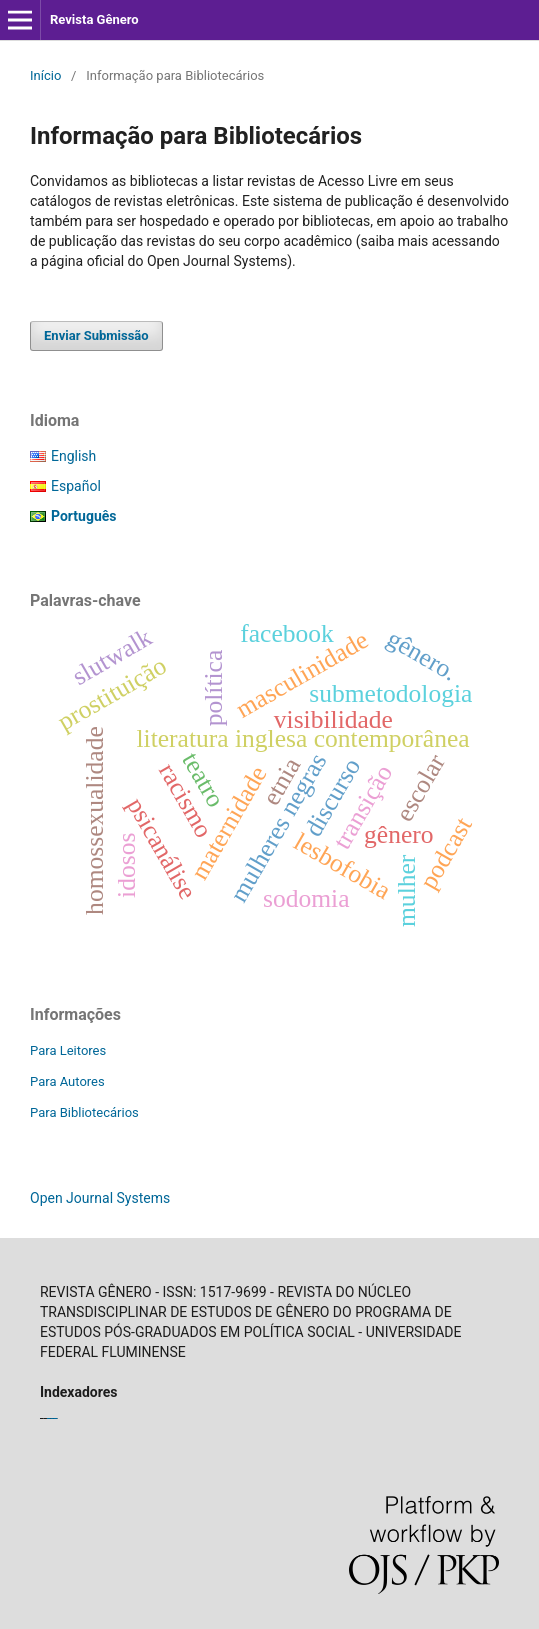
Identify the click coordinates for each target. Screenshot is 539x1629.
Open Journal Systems (100, 1198)
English (73, 456)
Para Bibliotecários (84, 1112)
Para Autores (67, 1081)
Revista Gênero (94, 19)
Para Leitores (68, 1050)
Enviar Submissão (96, 335)
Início (45, 75)
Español (76, 486)
